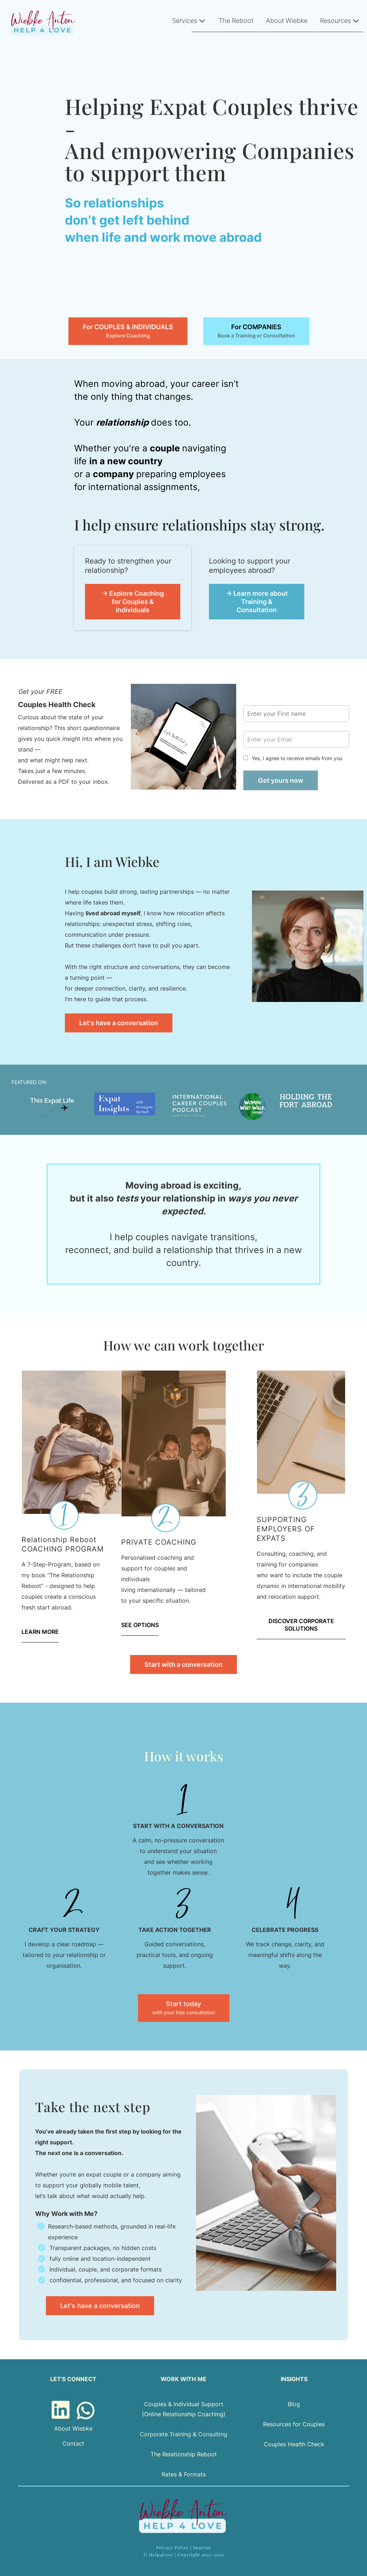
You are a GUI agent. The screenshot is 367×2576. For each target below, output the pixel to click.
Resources (340, 20)
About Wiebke (287, 20)
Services (189, 20)
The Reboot (236, 20)
